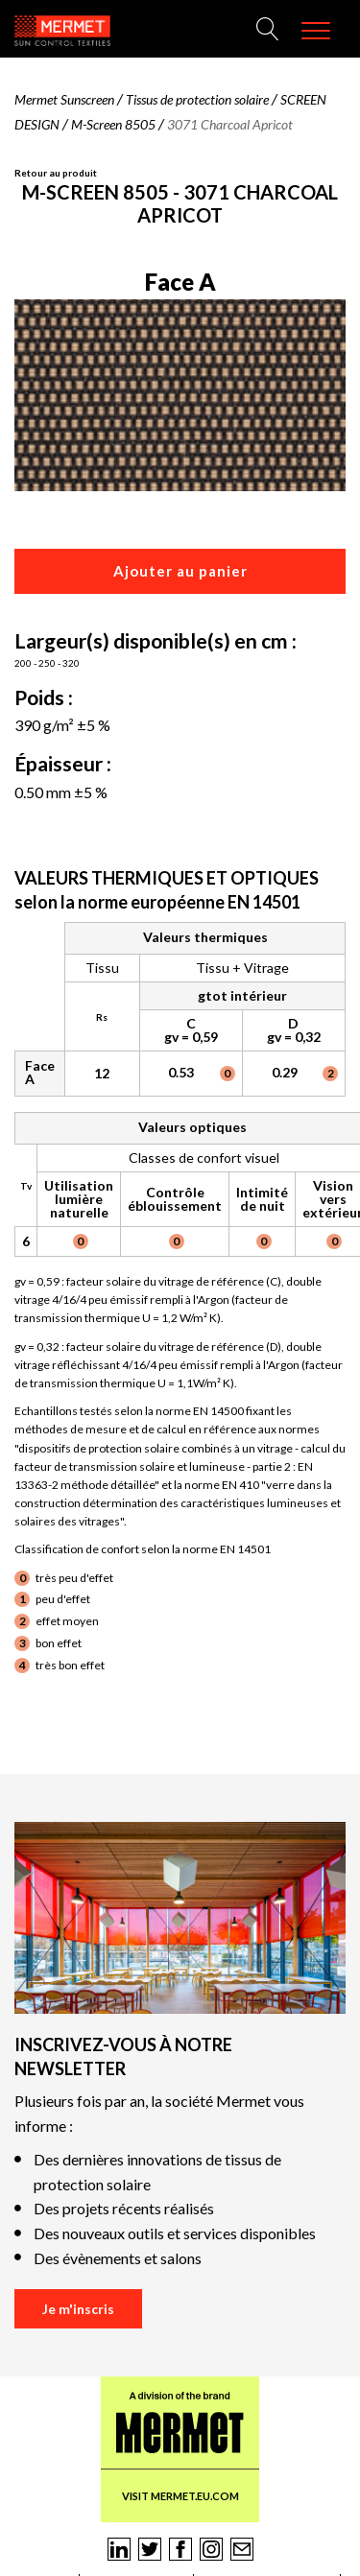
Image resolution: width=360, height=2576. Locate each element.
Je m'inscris (78, 2309)
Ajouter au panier (180, 570)
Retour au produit (55, 172)
